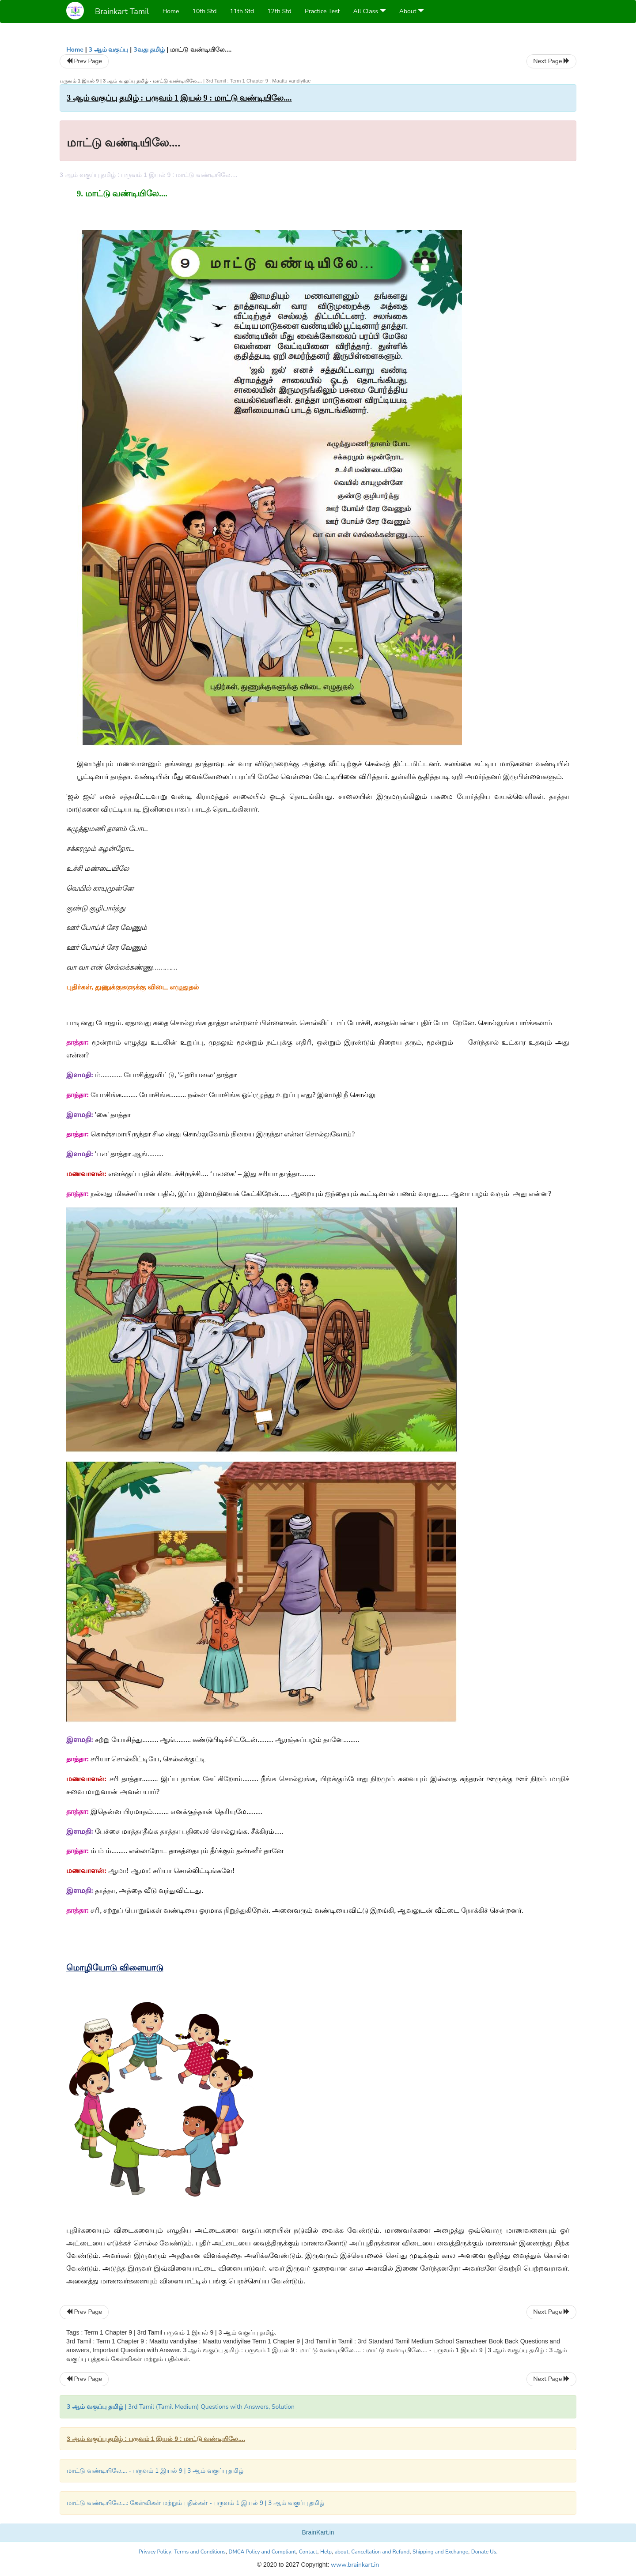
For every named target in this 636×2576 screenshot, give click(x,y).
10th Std (205, 11)
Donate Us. (484, 2551)
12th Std (279, 11)
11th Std (242, 11)
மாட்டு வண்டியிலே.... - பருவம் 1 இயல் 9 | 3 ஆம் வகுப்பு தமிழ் (155, 2471)
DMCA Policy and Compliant (262, 2551)
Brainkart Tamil (122, 11)
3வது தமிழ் (149, 49)
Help (326, 2551)
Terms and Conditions (200, 2551)
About (411, 11)
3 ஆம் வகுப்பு (108, 49)
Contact (308, 2551)
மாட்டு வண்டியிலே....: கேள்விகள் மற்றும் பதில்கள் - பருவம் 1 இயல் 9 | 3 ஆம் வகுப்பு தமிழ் (195, 2503)
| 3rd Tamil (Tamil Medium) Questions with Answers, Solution (181, 2407)
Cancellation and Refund (380, 2551)
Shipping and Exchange (440, 2551)
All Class (369, 11)
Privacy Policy (155, 2551)
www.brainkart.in (354, 2565)
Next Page (551, 61)
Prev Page (84, 61)
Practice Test (322, 11)
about (341, 2551)
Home (171, 11)
